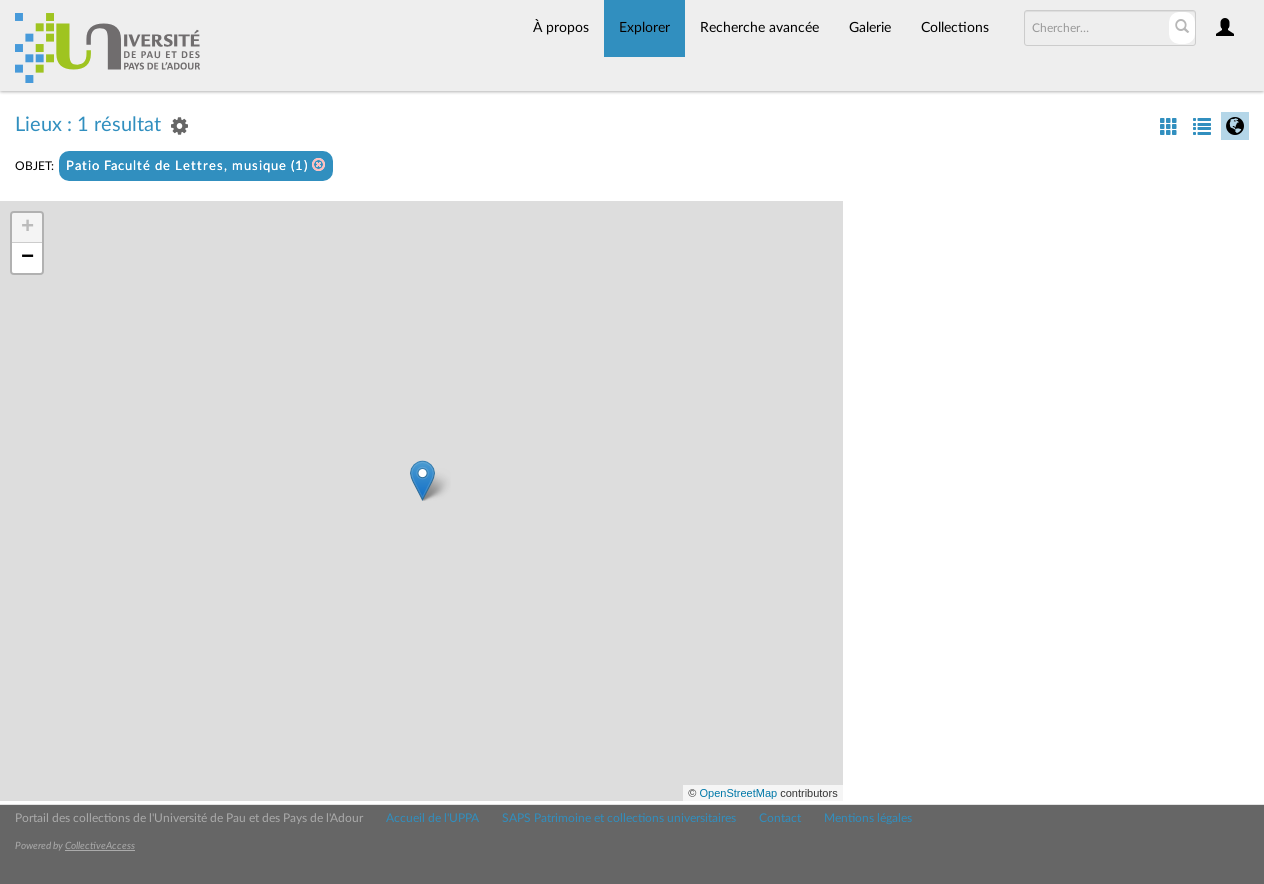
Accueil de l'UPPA (432, 818)
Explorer (644, 28)
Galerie (870, 28)
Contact (780, 818)
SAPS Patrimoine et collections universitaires (619, 818)
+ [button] (27, 228)
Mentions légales (868, 818)
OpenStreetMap (738, 793)
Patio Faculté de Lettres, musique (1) (196, 165)
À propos (561, 28)
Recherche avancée (759, 28)
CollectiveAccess (100, 846)
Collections (955, 28)
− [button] (27, 258)
